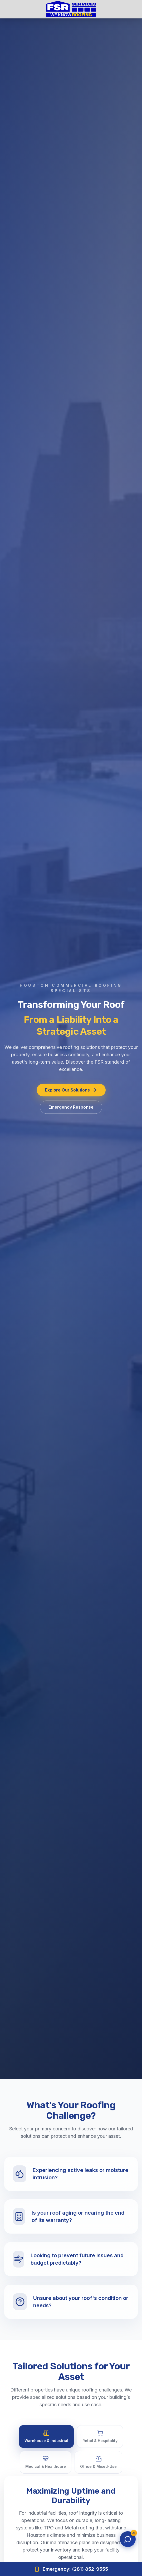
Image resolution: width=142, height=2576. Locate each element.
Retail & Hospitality (99, 2436)
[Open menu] (129, 9)
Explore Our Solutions (71, 1091)
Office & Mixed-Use (98, 2462)
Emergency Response (71, 1109)
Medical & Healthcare (45, 2462)
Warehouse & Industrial (46, 2436)
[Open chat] (128, 2539)
